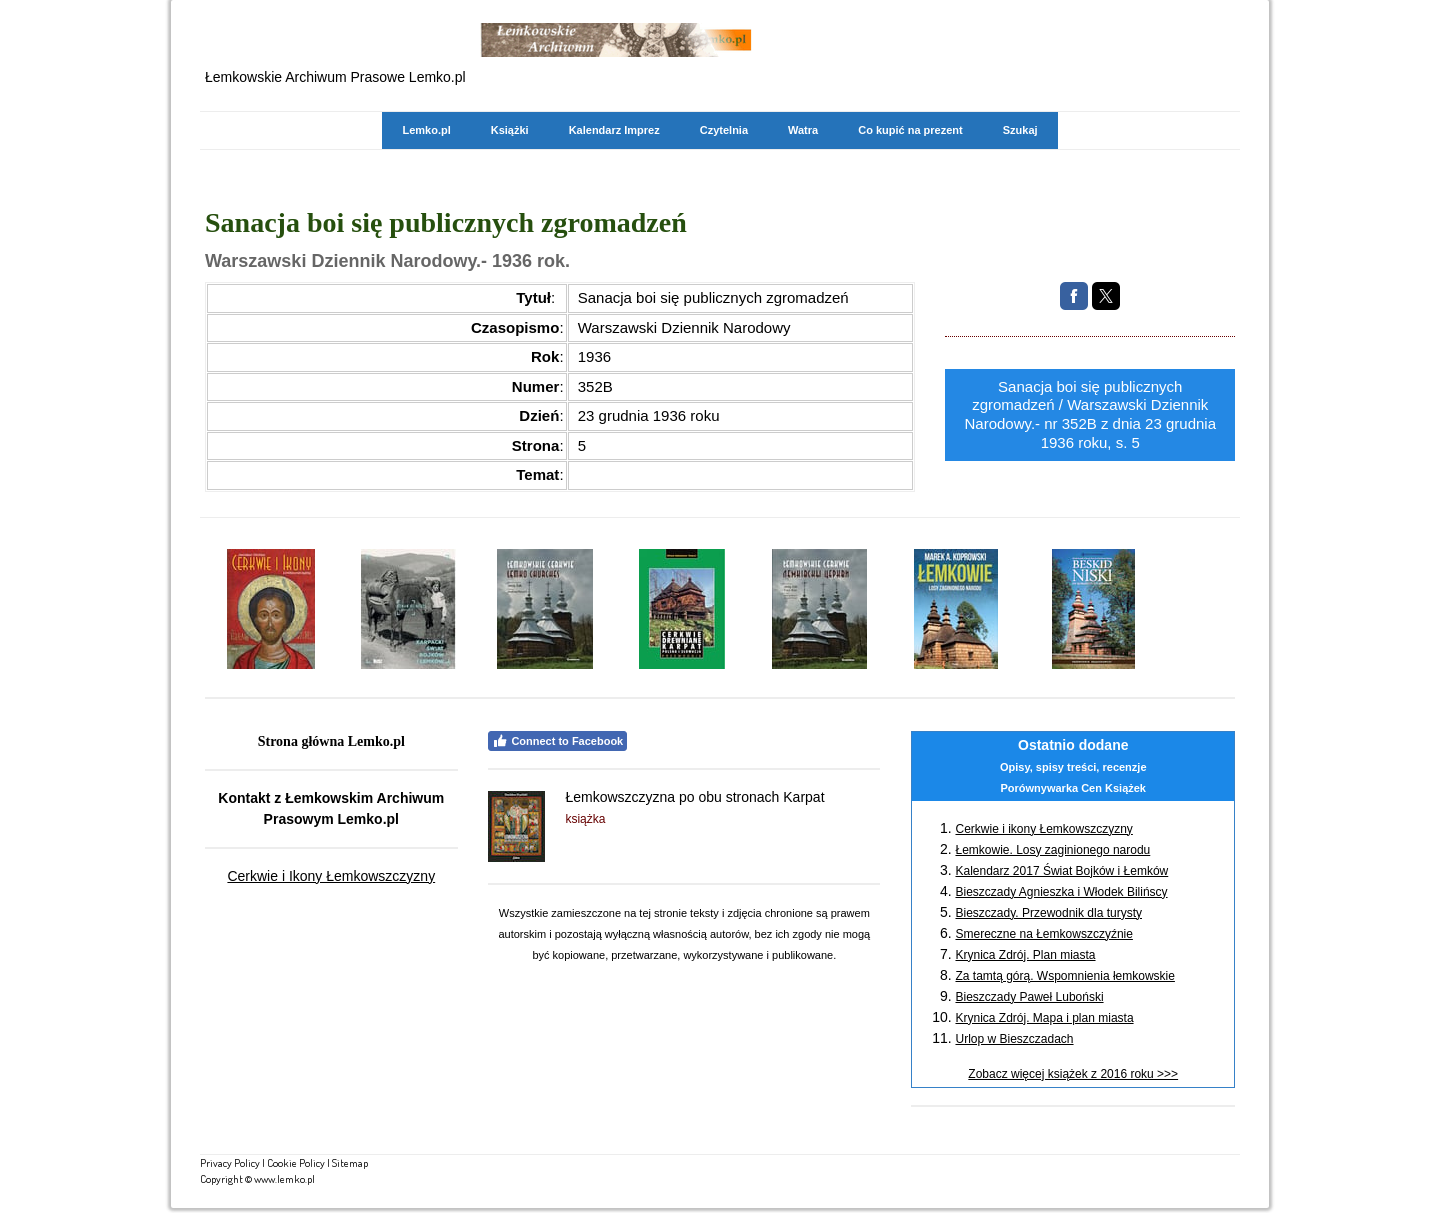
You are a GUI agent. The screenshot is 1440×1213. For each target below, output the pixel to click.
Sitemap (350, 1162)
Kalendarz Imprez (614, 130)
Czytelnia (724, 130)
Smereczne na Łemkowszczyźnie (1043, 934)
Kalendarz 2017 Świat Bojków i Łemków (1061, 871)
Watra (803, 130)
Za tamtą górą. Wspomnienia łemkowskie (1064, 976)
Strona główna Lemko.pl (331, 741)
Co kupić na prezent (910, 130)
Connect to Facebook (557, 741)
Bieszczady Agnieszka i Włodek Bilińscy (1061, 892)
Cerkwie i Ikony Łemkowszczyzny (331, 876)
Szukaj (1020, 130)
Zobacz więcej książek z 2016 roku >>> (1073, 1074)
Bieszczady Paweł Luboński (1029, 997)
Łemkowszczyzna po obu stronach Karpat (694, 797)
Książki (510, 130)
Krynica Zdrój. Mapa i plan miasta (1044, 1018)
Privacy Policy (230, 1162)
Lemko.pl (426, 130)
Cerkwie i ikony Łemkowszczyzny (1043, 829)
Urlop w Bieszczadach (1014, 1039)
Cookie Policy (296, 1162)
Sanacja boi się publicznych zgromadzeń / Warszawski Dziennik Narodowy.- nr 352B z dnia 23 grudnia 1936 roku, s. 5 (1090, 414)
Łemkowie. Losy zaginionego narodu (1052, 850)
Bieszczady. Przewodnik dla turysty (1048, 913)
